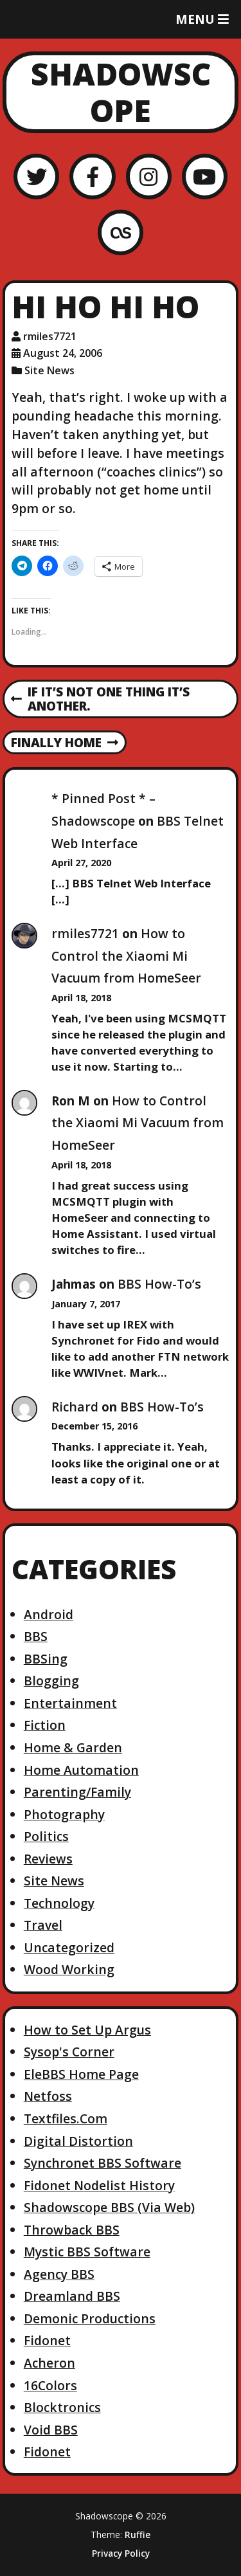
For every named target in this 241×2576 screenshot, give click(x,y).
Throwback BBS (72, 2229)
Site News (49, 370)
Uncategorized (69, 1947)
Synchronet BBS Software (102, 2163)
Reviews (48, 1858)
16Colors (50, 2385)
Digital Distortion (78, 2141)
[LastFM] (120, 232)
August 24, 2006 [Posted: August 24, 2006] (62, 353)
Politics (46, 1836)
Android (48, 1614)
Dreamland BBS (72, 2296)
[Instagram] (149, 176)
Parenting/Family (77, 1791)
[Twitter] (36, 176)
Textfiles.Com (65, 2118)
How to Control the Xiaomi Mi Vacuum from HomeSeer (126, 955)
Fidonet (47, 2340)
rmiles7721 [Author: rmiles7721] (49, 336)
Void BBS (51, 2429)
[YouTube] (205, 176)
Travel (43, 1925)
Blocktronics (62, 2407)
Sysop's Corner (69, 2051)
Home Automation (81, 1770)
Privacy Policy (121, 2553)
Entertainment (70, 1703)
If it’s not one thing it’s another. (100, 699)
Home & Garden (73, 1747)
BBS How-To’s (159, 1284)
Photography (64, 1814)
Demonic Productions (90, 2318)
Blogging (51, 1680)
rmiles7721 (85, 933)
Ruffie (137, 2534)
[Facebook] (92, 176)
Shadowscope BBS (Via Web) (109, 2207)
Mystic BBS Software (87, 2251)
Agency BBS (59, 2274)
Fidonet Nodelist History (99, 2185)
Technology (59, 1903)
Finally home (64, 743)
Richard (74, 1406)
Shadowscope (121, 92)
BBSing (45, 1658)
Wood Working (69, 1969)
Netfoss (48, 2096)
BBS (36, 1636)
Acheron (49, 2363)
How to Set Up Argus (87, 2029)
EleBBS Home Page (81, 2074)
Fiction (45, 1725)
